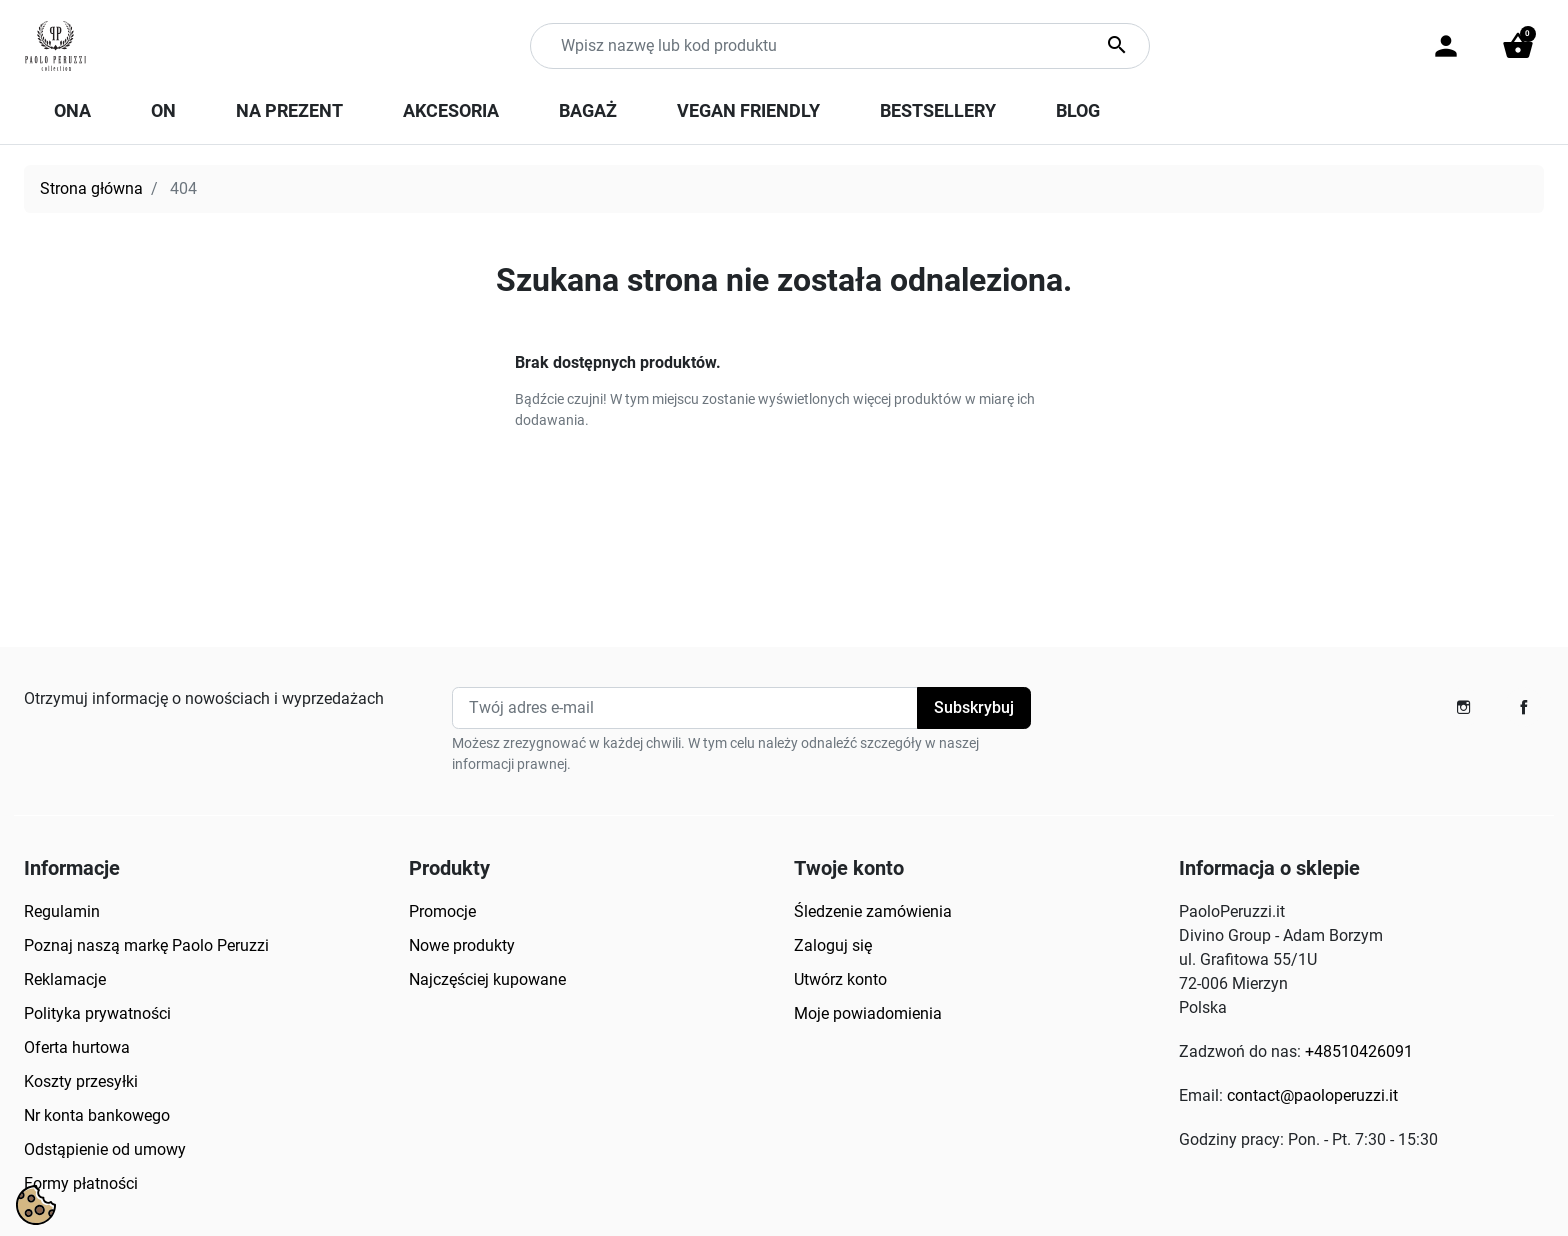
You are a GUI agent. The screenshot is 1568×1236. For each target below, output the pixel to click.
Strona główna (91, 188)
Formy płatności (81, 1183)
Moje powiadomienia (868, 1013)
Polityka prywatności (97, 1013)
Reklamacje (65, 979)
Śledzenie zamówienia (873, 911)
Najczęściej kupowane (487, 979)
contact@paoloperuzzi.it (1312, 1095)
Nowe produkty (462, 945)
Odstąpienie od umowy (105, 1149)
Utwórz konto (840, 979)
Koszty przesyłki (81, 1081)
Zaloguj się (833, 945)
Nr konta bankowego (97, 1115)
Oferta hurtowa (77, 1047)
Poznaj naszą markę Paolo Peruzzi (146, 945)
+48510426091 (1359, 1051)
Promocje (442, 911)
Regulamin (62, 911)
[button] (1518, 46)
